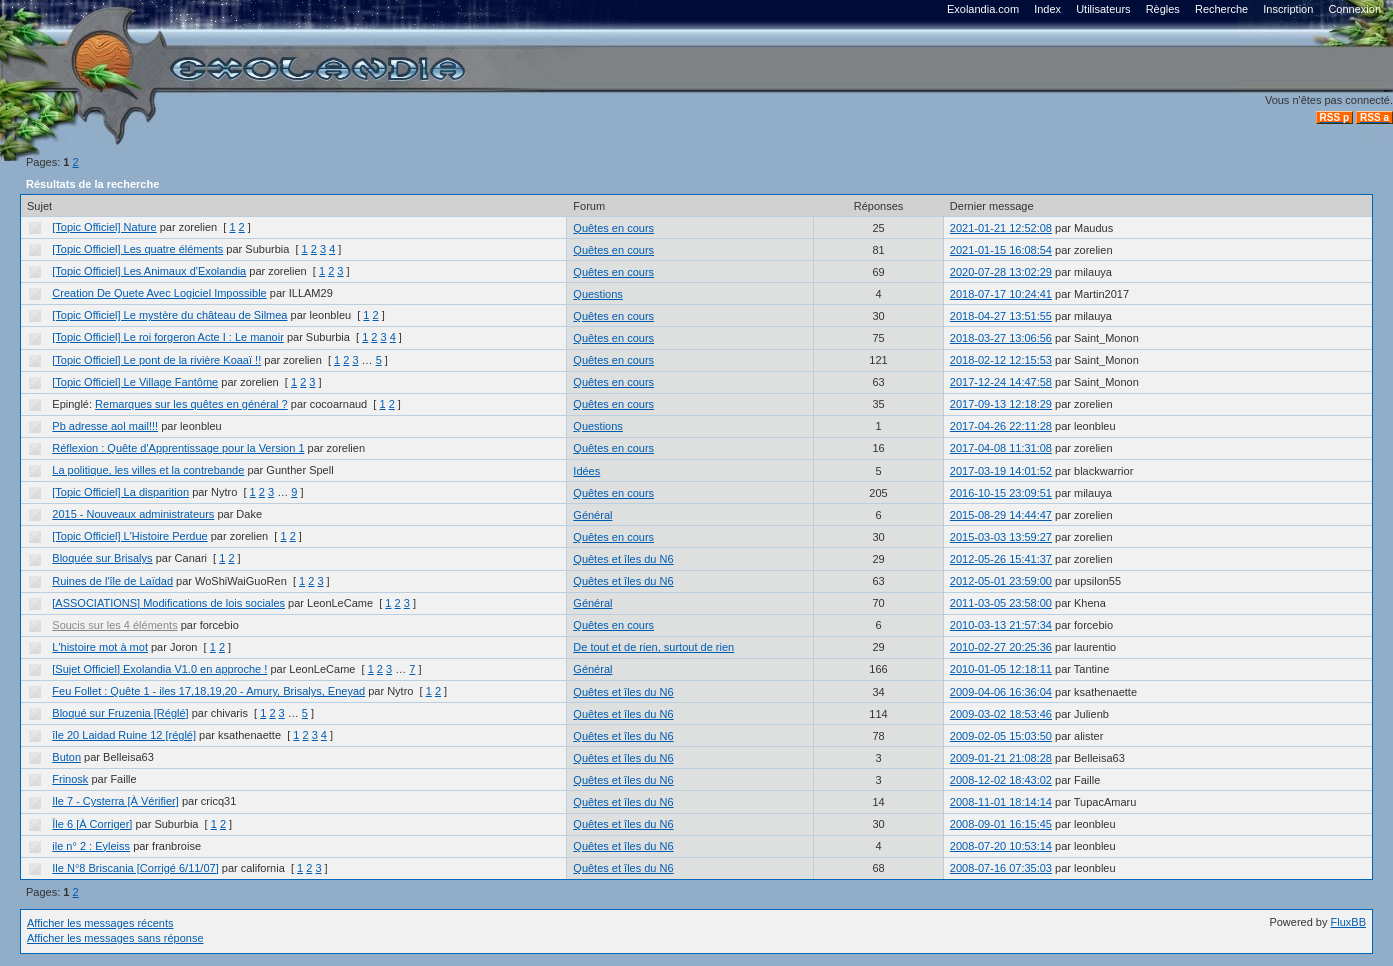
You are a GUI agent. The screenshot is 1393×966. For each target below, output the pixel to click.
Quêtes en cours (613, 228)
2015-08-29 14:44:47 (1001, 515)
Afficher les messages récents (100, 923)
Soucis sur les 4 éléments (114, 625)
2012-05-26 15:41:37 (1001, 559)
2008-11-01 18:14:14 (1001, 802)
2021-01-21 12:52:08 (1001, 228)
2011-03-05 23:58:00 (1001, 603)
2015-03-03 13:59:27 (1001, 537)
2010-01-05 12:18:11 (1001, 669)
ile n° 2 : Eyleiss (91, 846)
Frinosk (70, 779)
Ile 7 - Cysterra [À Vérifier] (115, 801)
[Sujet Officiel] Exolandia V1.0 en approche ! (159, 669)
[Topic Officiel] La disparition (120, 492)
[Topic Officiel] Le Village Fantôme (135, 382)
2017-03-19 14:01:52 (1001, 471)
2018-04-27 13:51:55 (1001, 316)
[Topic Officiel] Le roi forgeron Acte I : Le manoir (168, 337)
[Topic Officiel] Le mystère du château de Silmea (169, 315)
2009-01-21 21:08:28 (1001, 758)
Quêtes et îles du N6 (623, 559)
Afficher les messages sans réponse (115, 938)
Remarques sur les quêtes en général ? (191, 404)
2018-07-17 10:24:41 (1001, 294)
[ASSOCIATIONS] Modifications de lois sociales (168, 603)
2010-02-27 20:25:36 (1001, 647)
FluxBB (1348, 922)
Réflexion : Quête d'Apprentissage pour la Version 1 (178, 448)
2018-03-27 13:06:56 (1001, 338)
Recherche (1221, 9)
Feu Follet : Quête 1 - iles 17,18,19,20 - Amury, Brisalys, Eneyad (208, 691)
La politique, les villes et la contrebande (148, 470)
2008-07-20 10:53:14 (1001, 846)
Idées (586, 471)
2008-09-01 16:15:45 (1001, 824)
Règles (1163, 9)
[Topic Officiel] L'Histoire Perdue (129, 536)
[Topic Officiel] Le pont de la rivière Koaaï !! (156, 360)
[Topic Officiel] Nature (104, 227)
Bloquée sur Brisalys (102, 558)
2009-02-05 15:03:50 (1001, 736)
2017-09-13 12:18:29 (1001, 404)
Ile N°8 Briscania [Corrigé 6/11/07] (135, 868)
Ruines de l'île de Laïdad (112, 581)
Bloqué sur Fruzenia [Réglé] (120, 713)
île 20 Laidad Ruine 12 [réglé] (124, 735)
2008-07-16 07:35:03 (1001, 868)
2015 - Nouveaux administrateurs (133, 514)
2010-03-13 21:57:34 (1001, 625)
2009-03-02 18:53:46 (1001, 714)
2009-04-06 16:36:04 (1001, 692)
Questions (598, 294)
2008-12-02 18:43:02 (1001, 780)
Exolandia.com (983, 9)
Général (592, 515)
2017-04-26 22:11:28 (1001, 426)
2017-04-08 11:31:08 (1001, 448)
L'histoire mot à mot (100, 647)
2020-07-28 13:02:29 (1001, 272)
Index (1047, 9)
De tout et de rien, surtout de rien (653, 647)
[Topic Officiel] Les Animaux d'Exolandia (149, 271)
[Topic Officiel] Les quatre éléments (137, 249)
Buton (66, 757)
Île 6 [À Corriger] (92, 824)
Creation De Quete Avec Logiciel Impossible (159, 293)
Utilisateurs (1103, 9)
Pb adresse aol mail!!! (105, 426)
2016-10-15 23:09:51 (1001, 493)
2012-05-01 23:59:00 (1001, 581)
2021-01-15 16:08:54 (1001, 250)
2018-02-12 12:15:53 (1001, 360)
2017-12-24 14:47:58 (1001, 382)
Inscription (1288, 9)
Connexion (1354, 9)
